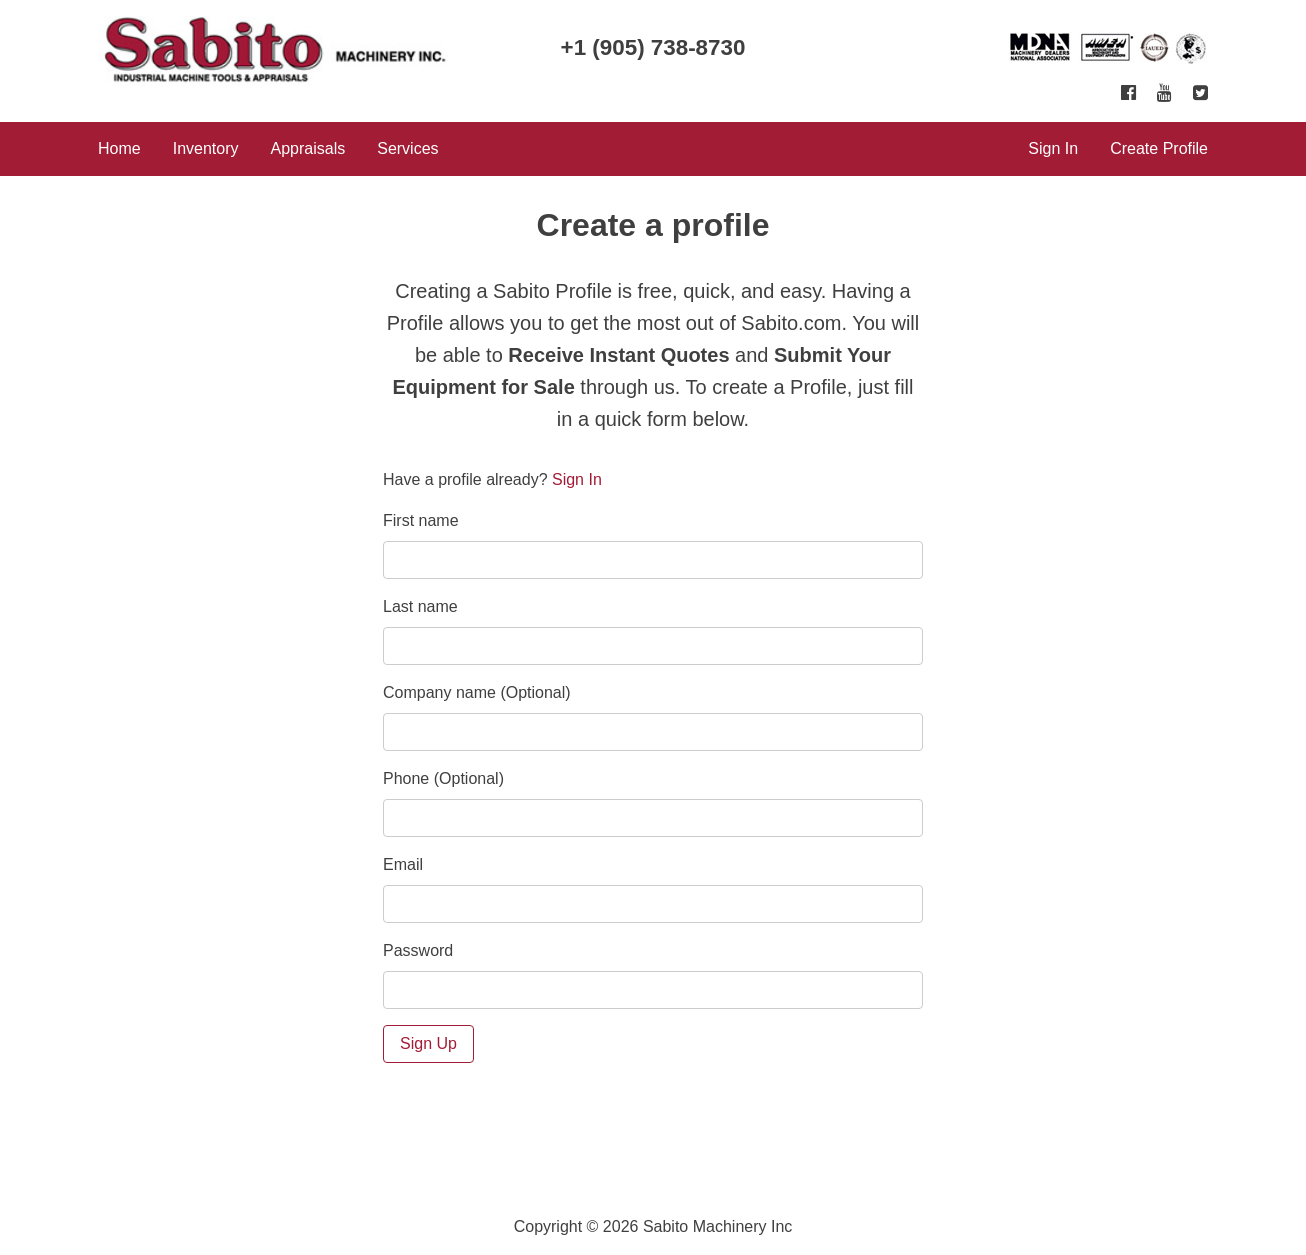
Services (407, 148)
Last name (420, 606)
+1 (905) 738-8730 (653, 47)
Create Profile (1159, 148)
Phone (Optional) (443, 778)
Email (403, 864)
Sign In (1053, 148)
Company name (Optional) (477, 692)
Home (119, 148)
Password (418, 950)
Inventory (206, 148)
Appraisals (308, 148)
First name (421, 520)
